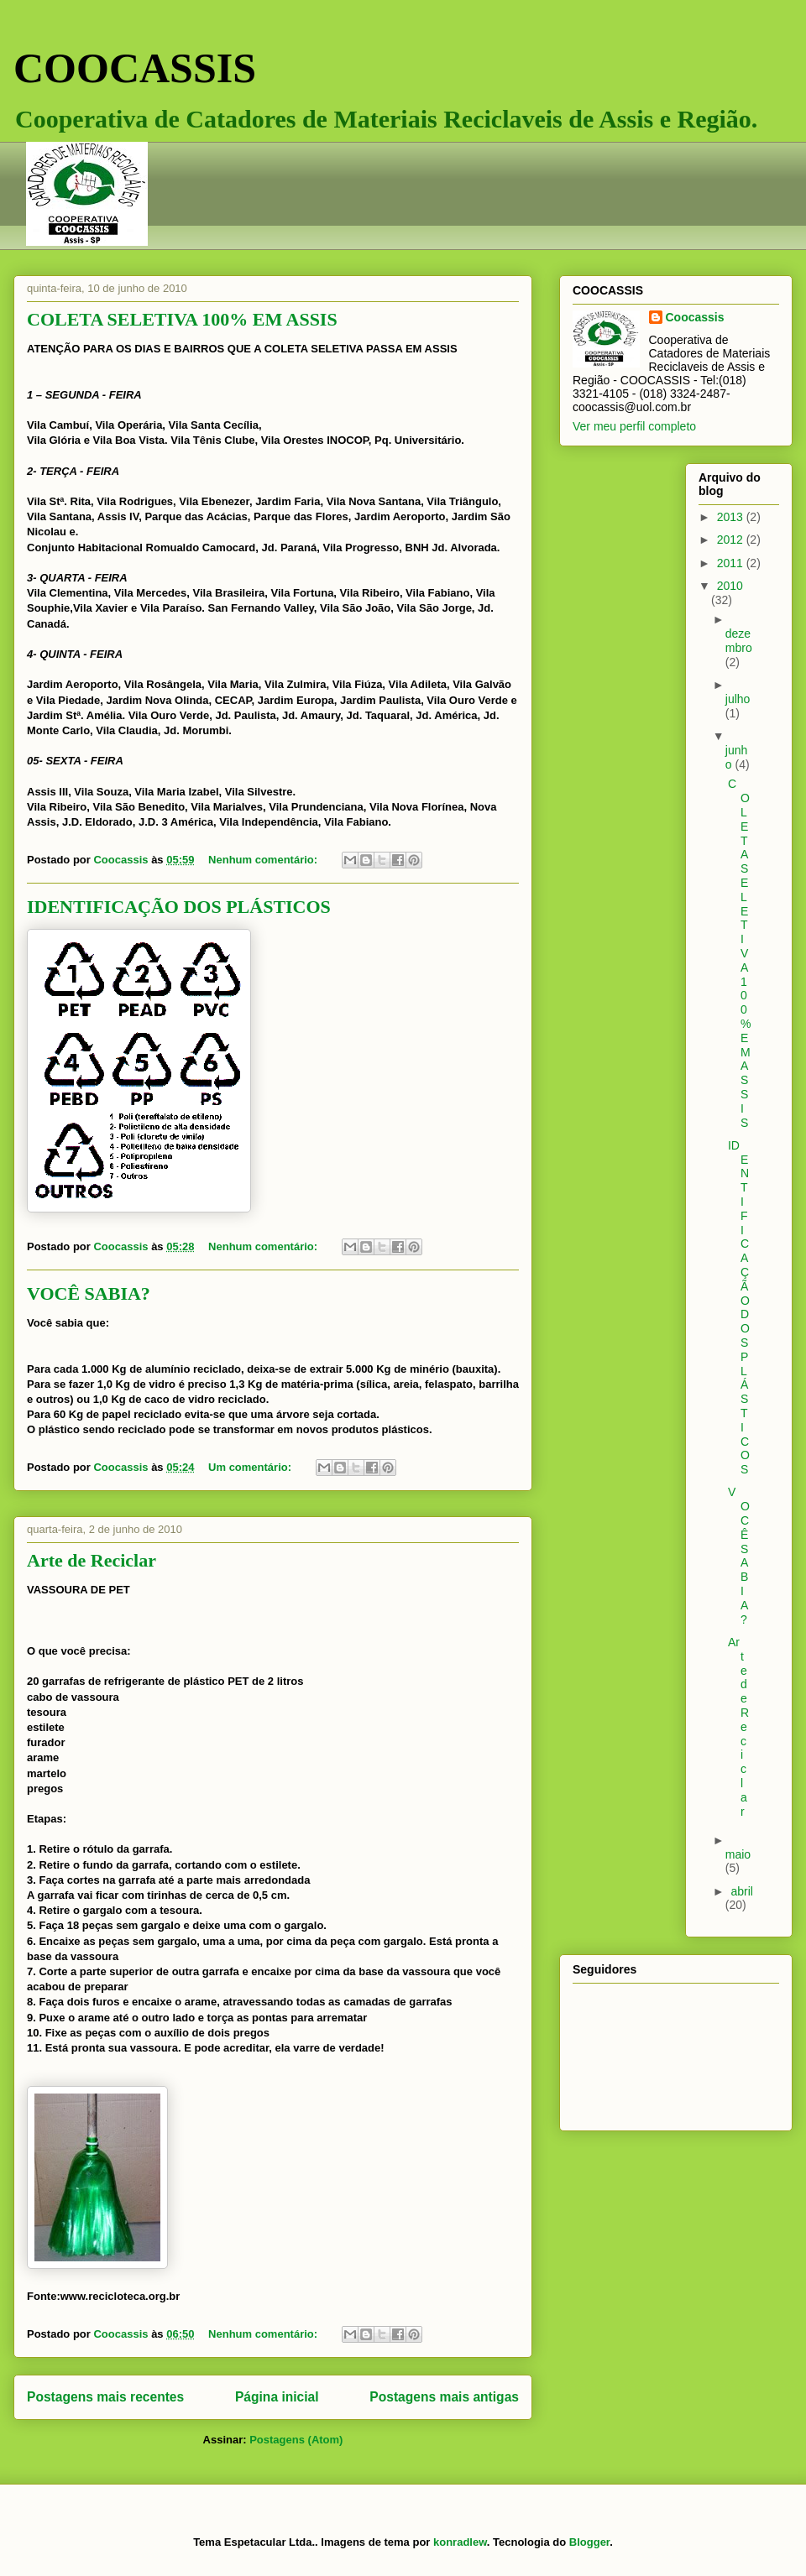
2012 (731, 539)
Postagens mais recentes (105, 2397)
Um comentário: (251, 1467)
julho (738, 699)
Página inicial (277, 2397)
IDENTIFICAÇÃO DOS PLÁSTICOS (179, 906)
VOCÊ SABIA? (88, 1293)
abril (741, 1891)
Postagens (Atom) (296, 2439)
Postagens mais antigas (444, 2397)
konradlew (460, 2542)
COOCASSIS (134, 67)
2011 (731, 563)
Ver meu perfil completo (634, 426)
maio (738, 1854)
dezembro (738, 640)
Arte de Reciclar (91, 1560)
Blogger (589, 2542)
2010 (730, 585)
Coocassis (695, 317)
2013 (731, 517)
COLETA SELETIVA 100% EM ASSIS (182, 319)
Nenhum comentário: (264, 859)
